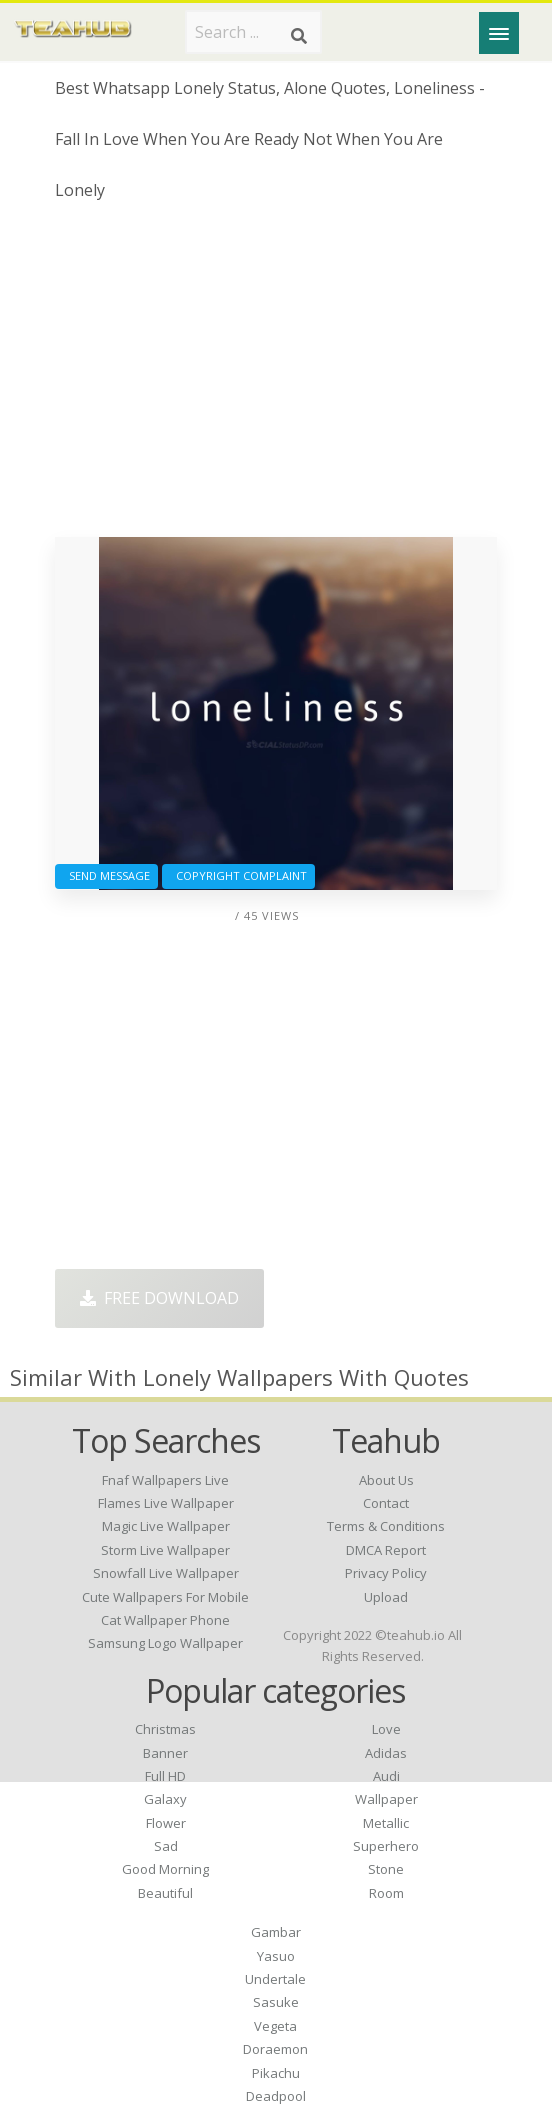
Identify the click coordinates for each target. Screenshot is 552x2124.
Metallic (386, 1823)
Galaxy (165, 1799)
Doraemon (275, 2049)
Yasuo (276, 1956)
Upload (386, 1597)
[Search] (299, 36)
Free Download (159, 1298)
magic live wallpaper (166, 1526)
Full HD (165, 1776)
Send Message (106, 875)
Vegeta (275, 2026)
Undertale (275, 1979)
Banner (165, 1753)
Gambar (276, 1932)
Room (386, 1893)
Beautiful (165, 1893)
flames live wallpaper (166, 1503)
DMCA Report (386, 1550)
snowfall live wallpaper (166, 1573)
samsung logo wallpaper (165, 1643)
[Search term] (253, 32)
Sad (166, 1846)
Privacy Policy (386, 1573)
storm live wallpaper (165, 1550)
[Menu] (499, 33)
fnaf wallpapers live (165, 1480)
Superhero (386, 1846)
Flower (166, 1823)
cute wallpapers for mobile (165, 1597)
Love (386, 1729)
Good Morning (165, 1869)
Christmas (165, 1729)
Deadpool (276, 2096)
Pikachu (276, 2073)
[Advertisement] (276, 377)
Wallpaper (386, 1799)
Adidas (386, 1753)
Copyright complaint (238, 875)
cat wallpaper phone (165, 1620)
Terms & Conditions (386, 1526)
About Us (386, 1480)
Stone (386, 1869)
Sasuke (276, 2002)
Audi (386, 1776)
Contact (386, 1503)
